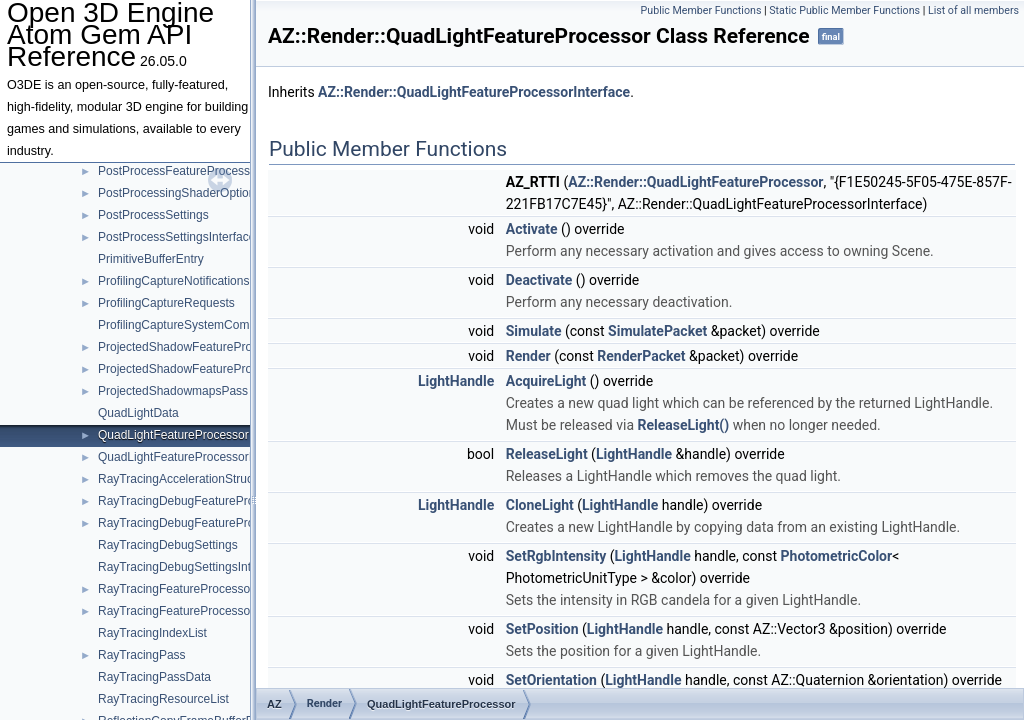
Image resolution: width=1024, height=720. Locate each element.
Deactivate (539, 280)
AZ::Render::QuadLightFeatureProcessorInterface (474, 92)
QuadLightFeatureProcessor (173, 435)
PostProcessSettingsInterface (176, 237)
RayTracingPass (142, 655)
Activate (532, 229)
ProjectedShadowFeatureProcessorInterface (216, 369)
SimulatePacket (657, 331)
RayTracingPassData (154, 677)
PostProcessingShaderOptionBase (190, 193)
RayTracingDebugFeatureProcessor (194, 501)
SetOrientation (551, 680)
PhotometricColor (837, 556)
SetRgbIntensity (556, 556)
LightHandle (456, 381)
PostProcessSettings (153, 215)
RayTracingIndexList (152, 633)
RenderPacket (641, 356)
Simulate (534, 331)
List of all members (973, 10)
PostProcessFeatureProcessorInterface (202, 171)
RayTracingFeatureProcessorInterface (199, 611)
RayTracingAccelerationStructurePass (199, 479)
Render (528, 356)
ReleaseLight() (683, 425)
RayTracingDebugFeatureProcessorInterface (217, 523)
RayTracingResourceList (163, 699)
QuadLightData (138, 413)
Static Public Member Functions (844, 10)
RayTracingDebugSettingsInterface (191, 567)
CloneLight (540, 505)
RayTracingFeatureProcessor (176, 589)
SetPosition (542, 629)
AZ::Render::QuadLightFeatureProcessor (695, 182)
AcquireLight (546, 381)
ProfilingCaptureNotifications (173, 281)
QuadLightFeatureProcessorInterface (196, 457)
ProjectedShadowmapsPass (173, 391)
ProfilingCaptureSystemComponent (192, 325)
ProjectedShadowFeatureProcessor (192, 347)
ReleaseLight (547, 454)
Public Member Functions (701, 10)
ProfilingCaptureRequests (166, 303)
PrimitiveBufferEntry (151, 259)
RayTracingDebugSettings (168, 545)
